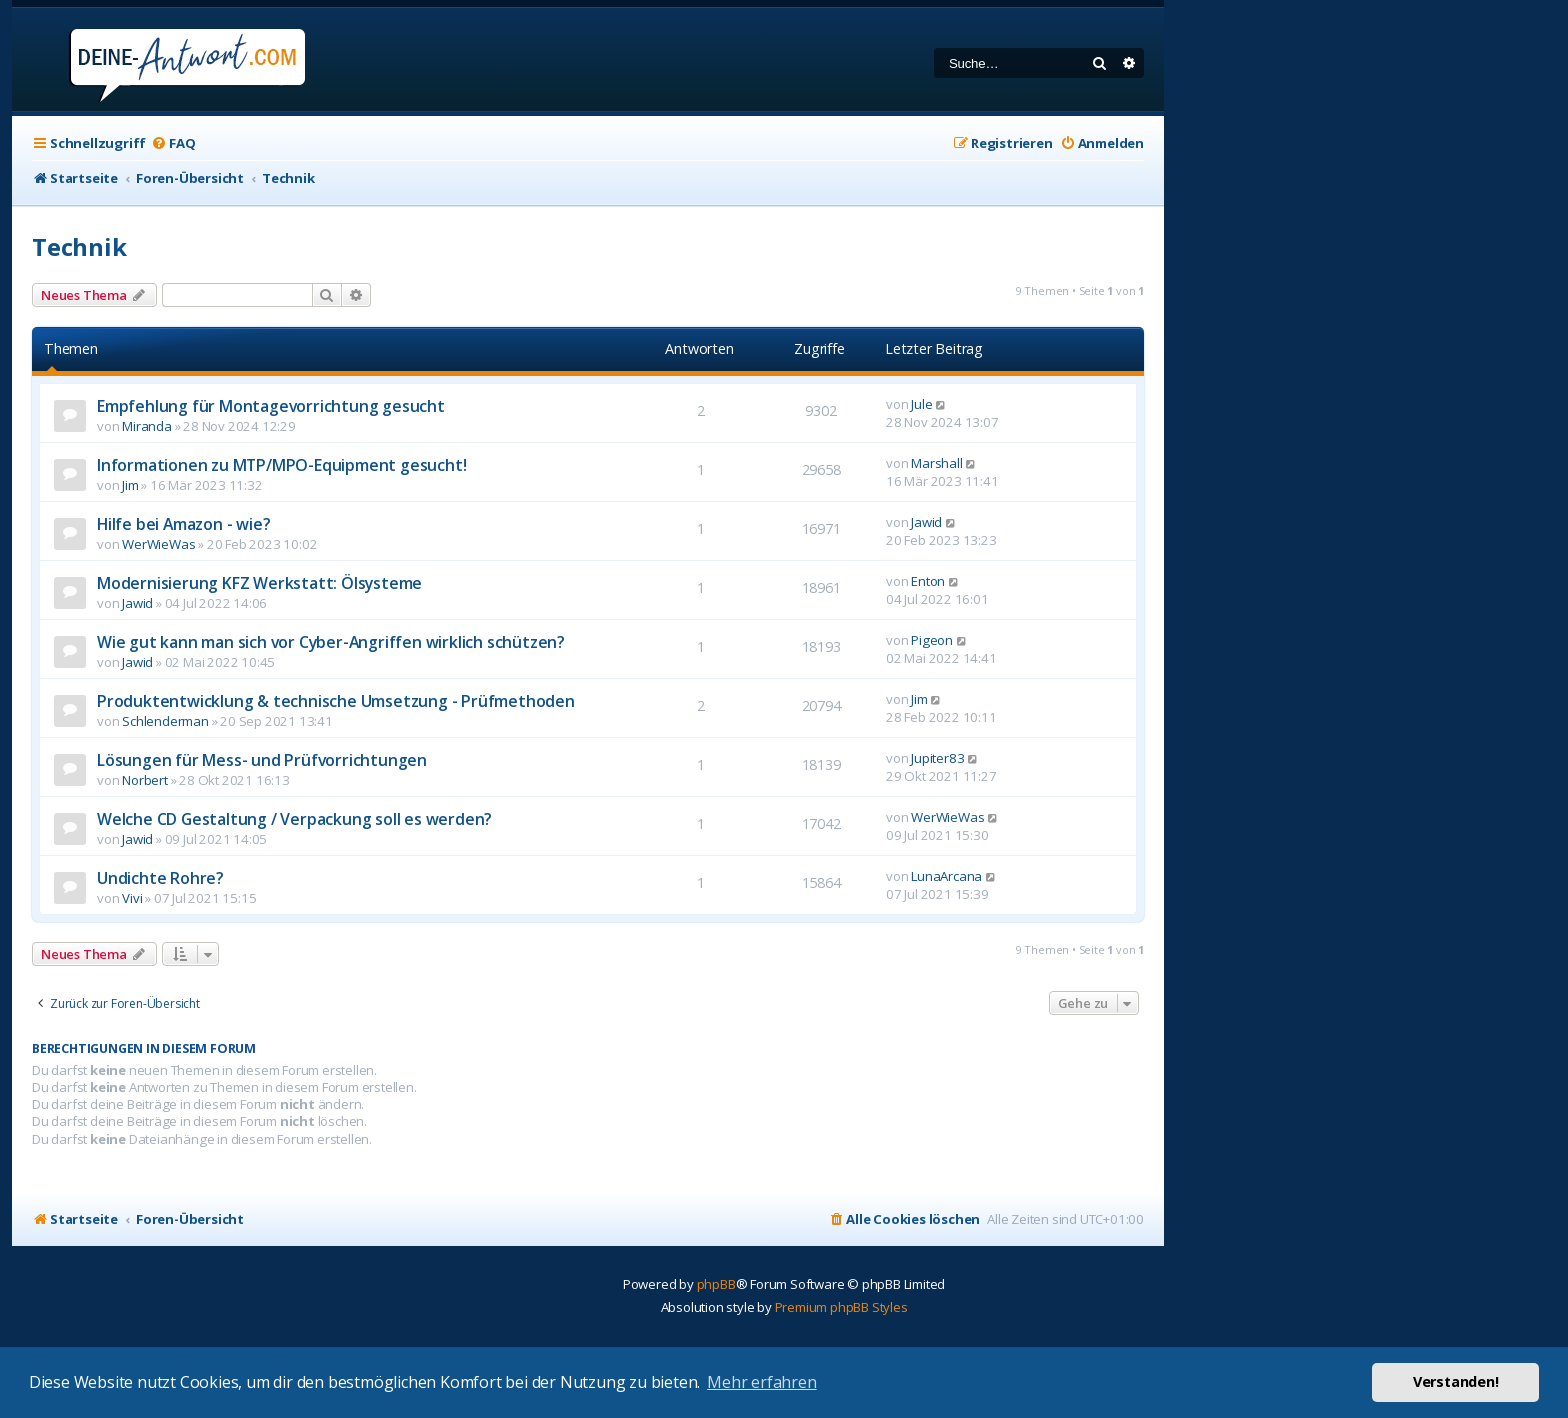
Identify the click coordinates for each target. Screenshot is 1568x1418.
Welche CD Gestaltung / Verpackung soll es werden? (294, 819)
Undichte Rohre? (160, 878)
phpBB (716, 1284)
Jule (921, 404)
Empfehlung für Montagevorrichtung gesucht (271, 406)
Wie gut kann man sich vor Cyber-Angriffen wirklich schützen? (331, 642)
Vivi (132, 898)
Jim (130, 485)
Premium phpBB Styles (841, 1307)
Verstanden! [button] (1456, 1381)
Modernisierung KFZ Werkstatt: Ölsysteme (259, 583)
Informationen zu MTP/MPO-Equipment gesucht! (281, 465)
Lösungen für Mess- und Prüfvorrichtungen (262, 760)
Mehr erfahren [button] (761, 1382)
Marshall (936, 463)
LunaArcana (946, 876)
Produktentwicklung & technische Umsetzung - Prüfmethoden (336, 701)
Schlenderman (165, 721)
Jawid (926, 522)
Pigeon (932, 640)
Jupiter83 (937, 758)
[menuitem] (173, 143)
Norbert (145, 780)
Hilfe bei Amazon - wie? (183, 524)
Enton (928, 581)
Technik (79, 246)
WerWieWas (158, 544)
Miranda (147, 426)
